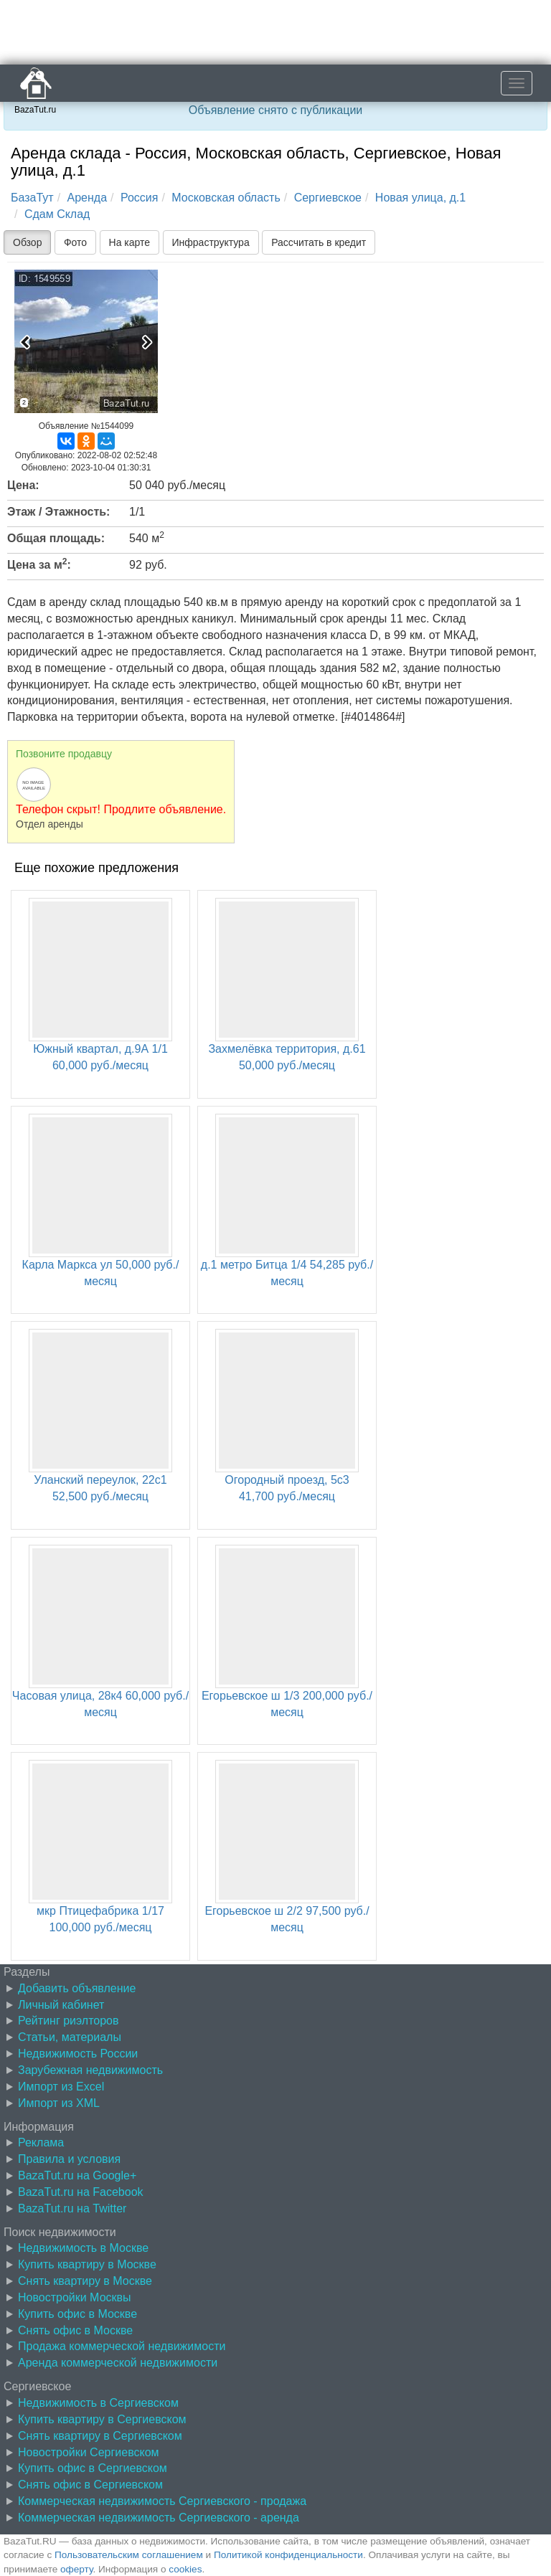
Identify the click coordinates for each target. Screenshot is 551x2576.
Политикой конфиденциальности (288, 2554)
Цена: (23, 485)
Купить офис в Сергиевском (92, 2468)
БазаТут (32, 197)
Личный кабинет (61, 2005)
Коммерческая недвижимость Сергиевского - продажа (162, 2501)
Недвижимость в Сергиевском (98, 2403)
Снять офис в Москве (75, 2330)
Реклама (41, 2142)
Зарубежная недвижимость (90, 2070)
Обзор (27, 242)
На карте (130, 242)
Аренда (87, 197)
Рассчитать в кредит (318, 242)
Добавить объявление (77, 1988)
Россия (139, 197)
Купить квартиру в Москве (87, 2264)
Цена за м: (39, 564)
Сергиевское (328, 197)
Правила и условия (69, 2159)
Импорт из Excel (61, 2086)
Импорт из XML (59, 2103)
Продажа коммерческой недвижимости (121, 2346)
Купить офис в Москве (77, 2314)
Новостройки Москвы (74, 2297)
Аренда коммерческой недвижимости (117, 2363)
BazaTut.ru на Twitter (72, 2208)
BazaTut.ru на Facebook (80, 2192)
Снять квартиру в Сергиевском (100, 2436)
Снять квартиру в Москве (85, 2281)
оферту (76, 2569)
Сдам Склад (57, 214)
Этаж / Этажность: (58, 512)
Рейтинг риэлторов (68, 2020)
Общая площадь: (56, 538)
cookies (185, 2569)
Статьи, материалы (69, 2037)
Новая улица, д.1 (420, 197)
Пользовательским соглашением (129, 2554)
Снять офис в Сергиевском (90, 2484)
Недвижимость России (78, 2053)
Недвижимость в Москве (83, 2248)
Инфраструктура (211, 242)
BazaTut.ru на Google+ (77, 2175)
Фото (75, 242)
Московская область (225, 197)
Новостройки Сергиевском (88, 2452)
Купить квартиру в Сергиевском (102, 2419)
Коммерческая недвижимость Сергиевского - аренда (158, 2517)
